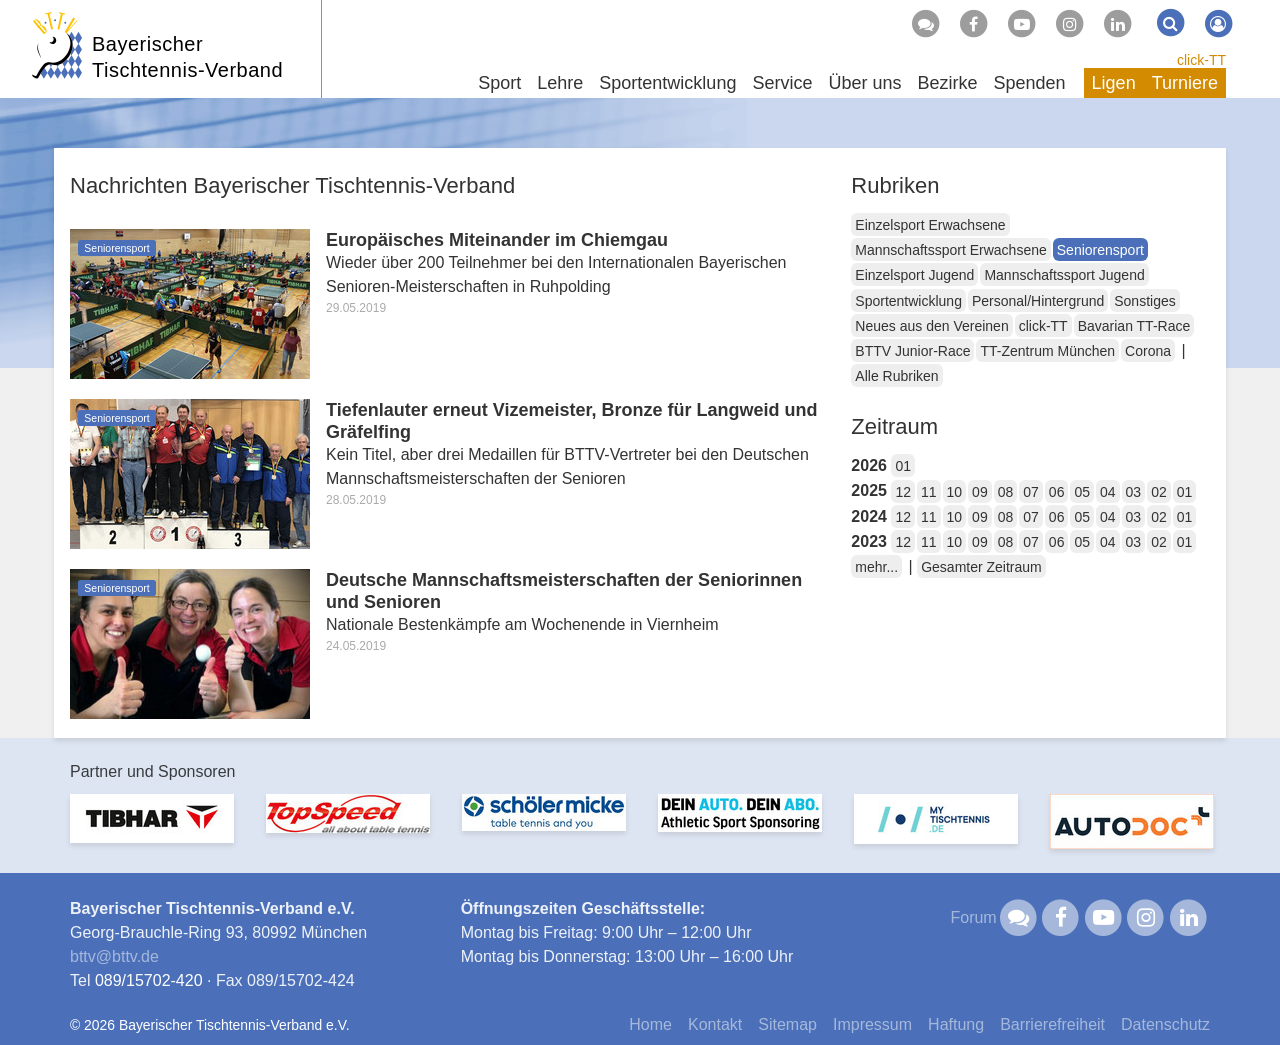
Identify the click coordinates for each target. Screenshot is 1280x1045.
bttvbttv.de (114, 956)
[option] (152, 830)
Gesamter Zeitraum (981, 567)
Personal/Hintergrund (1038, 301)
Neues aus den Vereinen (931, 326)
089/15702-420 (149, 980)
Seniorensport (1100, 250)
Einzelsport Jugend (914, 275)
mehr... (876, 567)
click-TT (1201, 60)
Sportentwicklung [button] (667, 83)
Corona (1148, 351)
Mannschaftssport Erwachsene (950, 250)
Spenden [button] (1030, 83)
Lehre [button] (560, 83)
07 (1031, 492)
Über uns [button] (864, 83)
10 (955, 492)
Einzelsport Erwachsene (930, 225)
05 (1082, 492)
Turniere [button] (1185, 83)
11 (929, 492)
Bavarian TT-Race (1134, 326)
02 (1159, 492)
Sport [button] (499, 83)
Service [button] (782, 83)
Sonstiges (1144, 301)
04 (1108, 492)
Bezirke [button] (947, 83)
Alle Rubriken (896, 376)
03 (1134, 492)
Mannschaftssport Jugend (1064, 275)
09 (980, 492)
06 (1057, 492)
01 (903, 466)
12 (903, 492)
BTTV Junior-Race (912, 351)
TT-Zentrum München (1047, 351)
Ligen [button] (1114, 83)
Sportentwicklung (908, 301)
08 (1006, 492)
